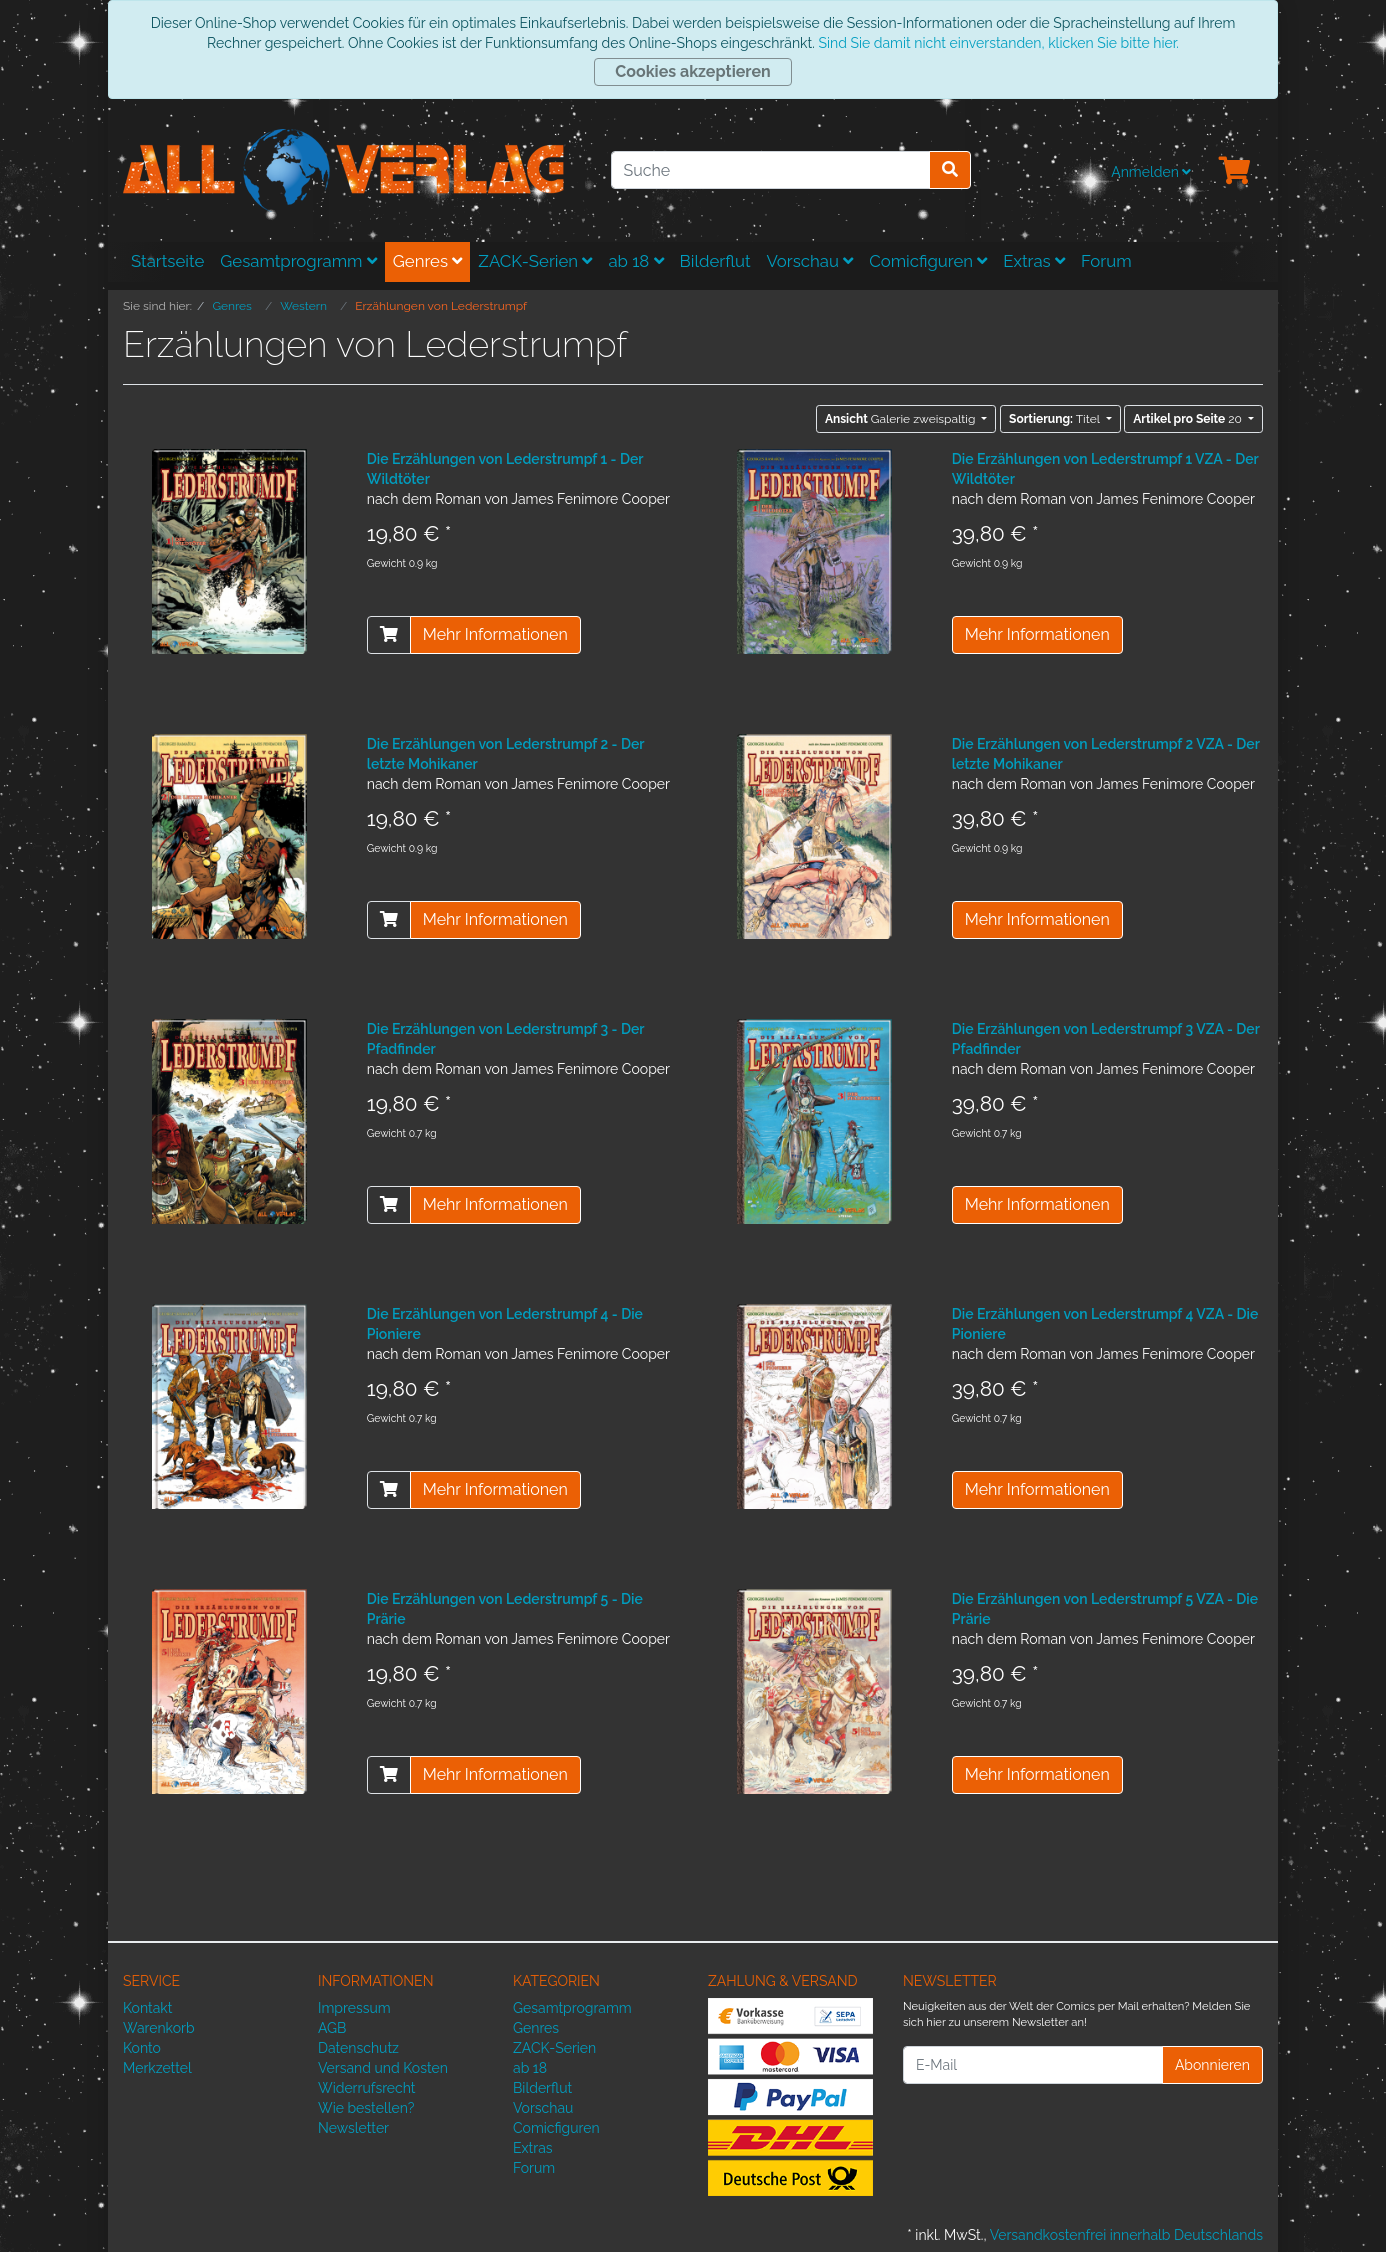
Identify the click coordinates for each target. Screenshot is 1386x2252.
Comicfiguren (928, 261)
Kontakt (147, 2008)
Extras (1034, 261)
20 (1189, 419)
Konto (142, 2048)
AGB (332, 2028)
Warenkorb (159, 2028)
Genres (428, 261)
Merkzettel (157, 2068)
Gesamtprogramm (298, 261)
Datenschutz (358, 2048)
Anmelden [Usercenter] (1151, 172)
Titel (1056, 419)
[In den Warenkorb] (389, 635)
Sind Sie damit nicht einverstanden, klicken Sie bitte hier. (998, 43)
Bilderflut (715, 261)
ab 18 (635, 261)
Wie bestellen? (366, 2108)
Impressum (354, 2008)
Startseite (167, 261)
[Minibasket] (1235, 172)
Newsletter (353, 2128)
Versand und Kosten (383, 2068)
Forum (1106, 261)
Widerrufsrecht (367, 2088)
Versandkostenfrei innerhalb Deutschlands (1126, 2235)
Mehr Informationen (495, 634)
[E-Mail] (1033, 2065)
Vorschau (810, 261)
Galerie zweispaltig (902, 419)
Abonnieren (1212, 2065)
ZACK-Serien (535, 261)
